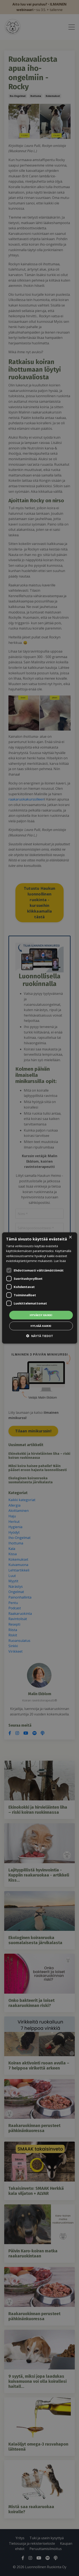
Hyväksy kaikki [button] (41, 1315)
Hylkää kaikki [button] (41, 1326)
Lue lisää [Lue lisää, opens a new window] (60, 1261)
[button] (39, 1335)
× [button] (70, 1237)
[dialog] (39, 1288)
